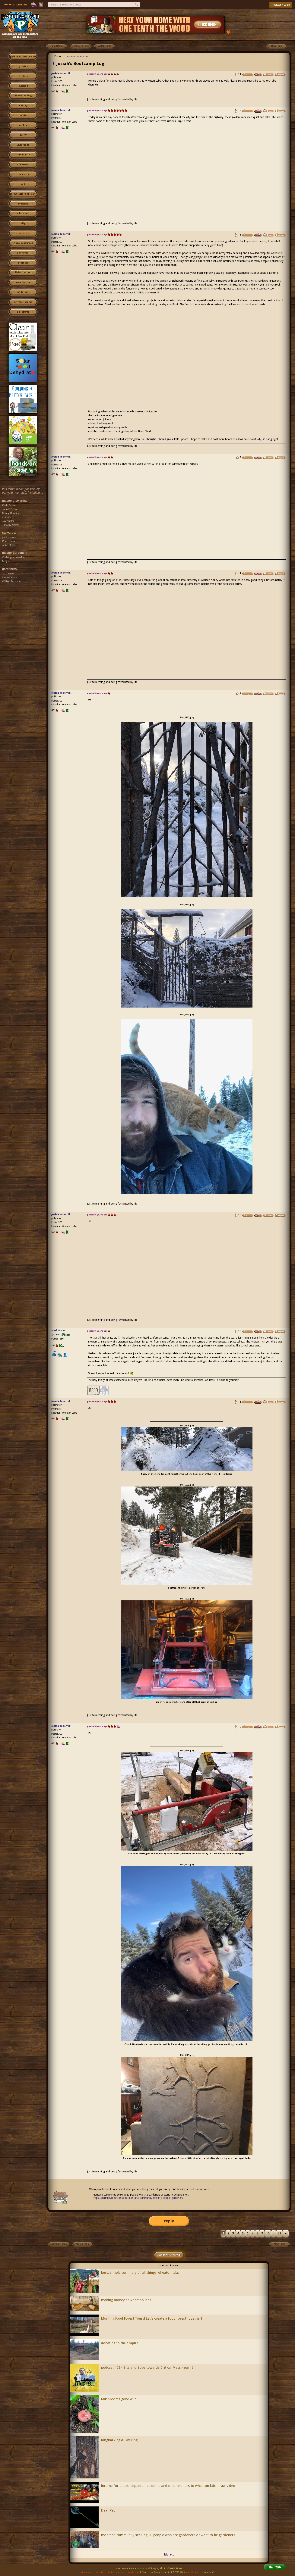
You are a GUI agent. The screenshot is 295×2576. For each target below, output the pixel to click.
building (23, 86)
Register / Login (281, 4)
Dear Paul (108, 2510)
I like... (55, 1351)
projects (23, 262)
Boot (175, 304)
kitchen (23, 125)
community (23, 154)
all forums (23, 312)
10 (268, 2233)
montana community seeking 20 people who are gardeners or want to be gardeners (168, 2535)
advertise (99, 2572)
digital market (23, 272)
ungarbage (23, 145)
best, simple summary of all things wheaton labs (140, 2272)
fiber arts (23, 174)
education (23, 213)
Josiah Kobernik (61, 73)
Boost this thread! (169, 2255)
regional (23, 203)
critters (23, 76)
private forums (23, 302)
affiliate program (116, 2572)
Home (7, 4)
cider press (23, 253)
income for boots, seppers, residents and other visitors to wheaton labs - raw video (168, 2486)
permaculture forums (23, 56)
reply (169, 2221)
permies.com (23, 282)
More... (169, 2554)
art (23, 184)
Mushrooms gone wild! (119, 2399)
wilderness (23, 164)
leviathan (202, 1337)
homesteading (23, 95)
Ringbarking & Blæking (119, 2440)
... (273, 2233)
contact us (86, 2572)
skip (23, 223)
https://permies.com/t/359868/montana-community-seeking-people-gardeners (138, 2197)
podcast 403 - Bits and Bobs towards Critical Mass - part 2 (147, 2367)
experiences (23, 233)
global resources (23, 243)
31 (279, 2233)
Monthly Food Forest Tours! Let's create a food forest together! (151, 2318)
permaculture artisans (23, 194)
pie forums (23, 292)
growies (23, 66)
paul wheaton (192, 2572)
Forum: (58, 56)
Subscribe (21, 4)
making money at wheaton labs (126, 2300)
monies (23, 115)
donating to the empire (119, 2343)
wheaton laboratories (78, 56)
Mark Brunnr (59, 1330)
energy (23, 105)
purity (23, 135)
